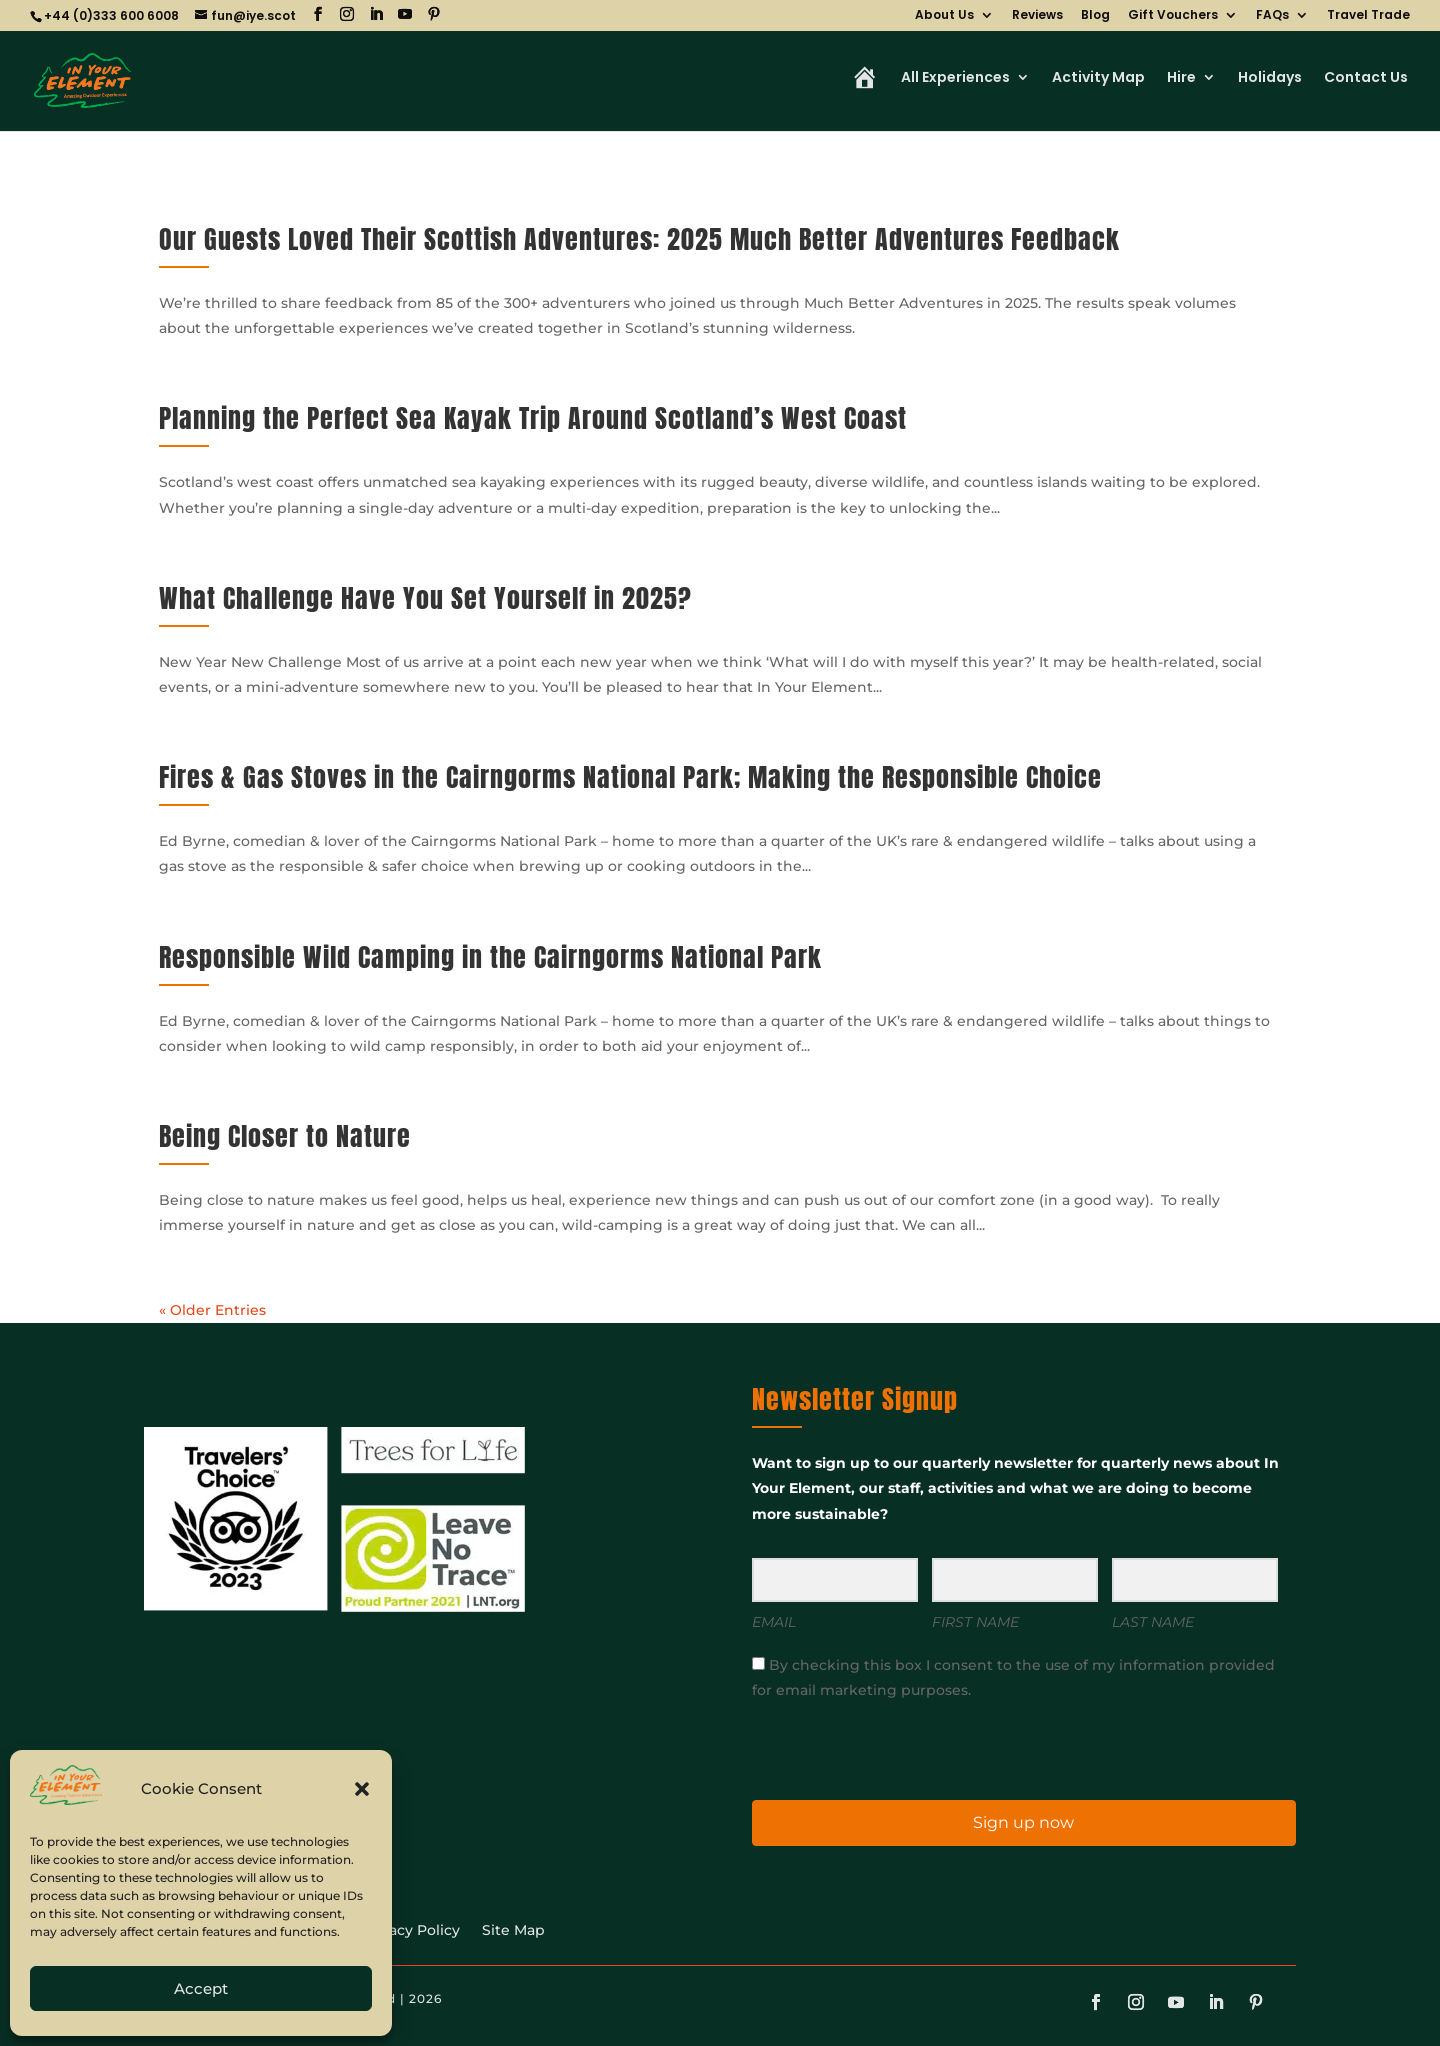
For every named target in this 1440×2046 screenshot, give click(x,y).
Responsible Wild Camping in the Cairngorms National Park (490, 957)
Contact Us (1366, 78)
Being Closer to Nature (285, 1136)
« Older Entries (212, 1310)
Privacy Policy (410, 1931)
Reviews (1037, 16)
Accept (201, 1988)
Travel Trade (1368, 16)
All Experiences (955, 78)
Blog (1095, 16)
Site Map (513, 1931)
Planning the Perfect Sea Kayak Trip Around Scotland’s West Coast (533, 418)
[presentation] (875, 1748)
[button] (362, 1789)
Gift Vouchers (1173, 16)
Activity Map (1098, 78)
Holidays (1270, 78)
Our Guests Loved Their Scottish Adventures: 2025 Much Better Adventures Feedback (639, 239)
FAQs (1272, 16)
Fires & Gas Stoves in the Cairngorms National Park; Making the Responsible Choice (630, 777)
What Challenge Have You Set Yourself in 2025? (425, 598)
